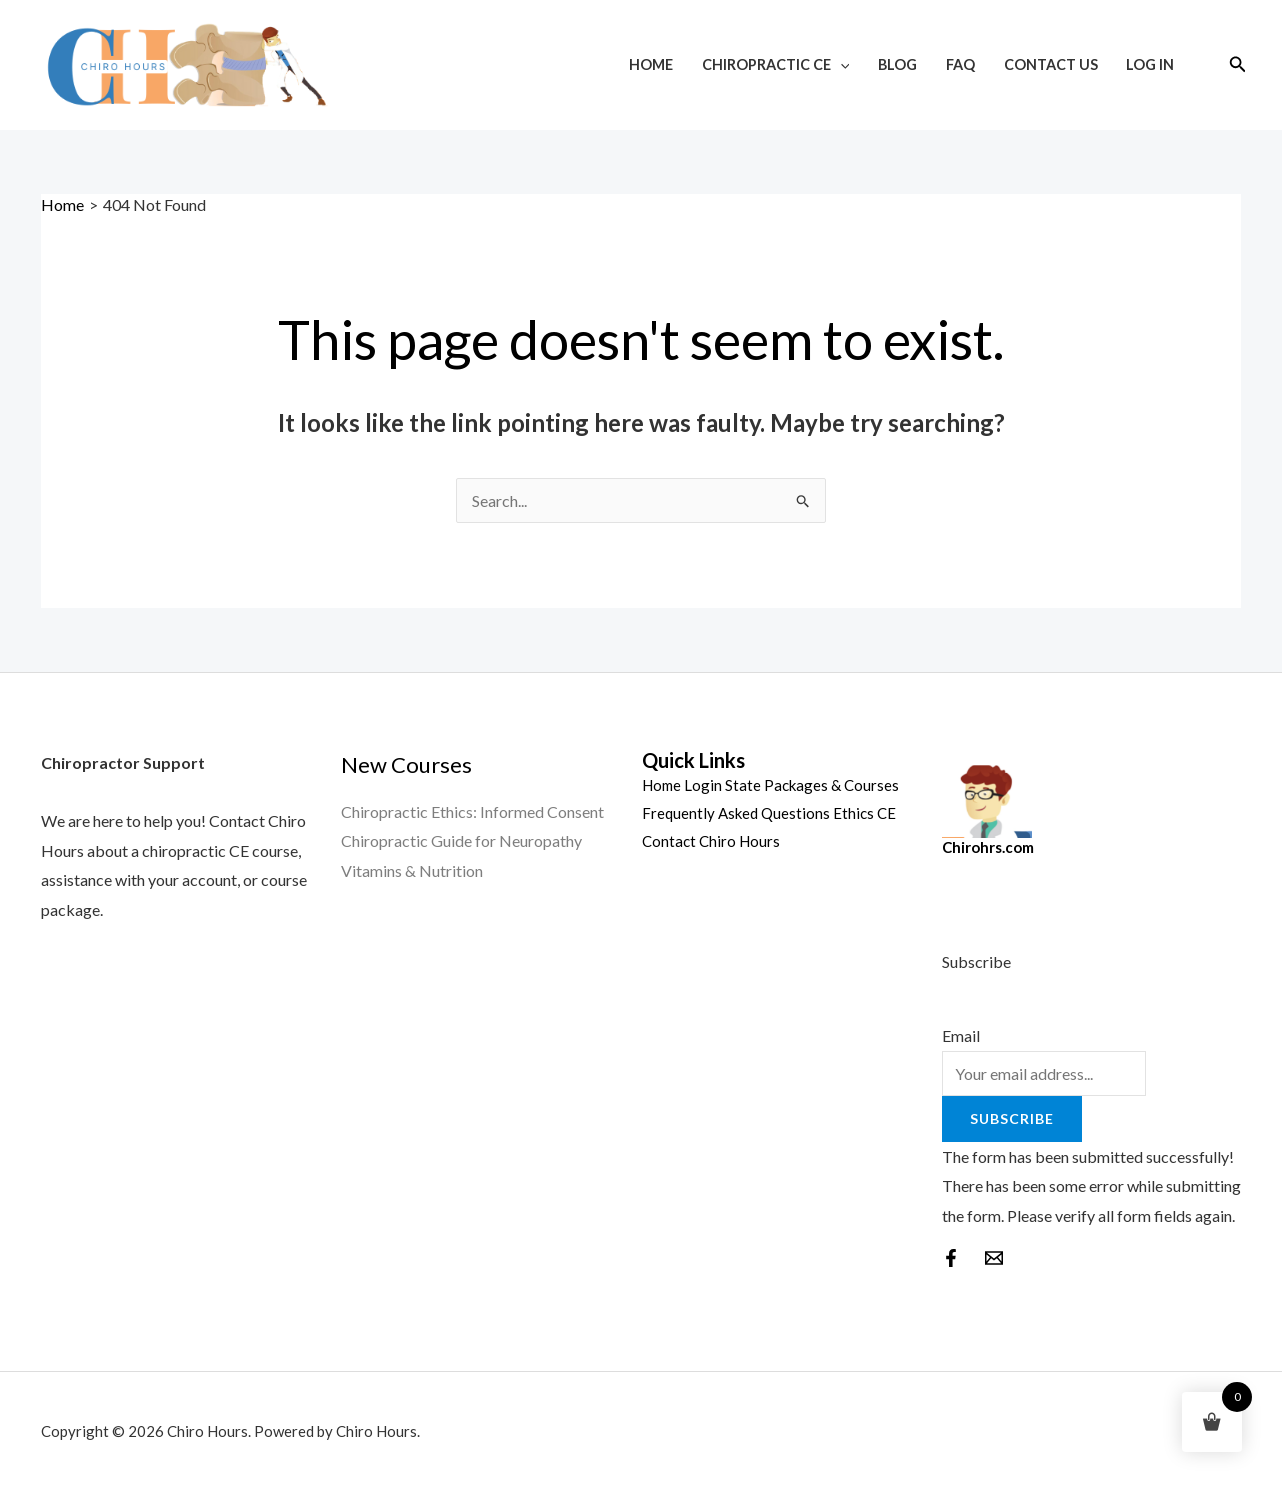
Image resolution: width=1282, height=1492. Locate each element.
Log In (1150, 64)
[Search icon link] (1238, 64)
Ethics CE (864, 813)
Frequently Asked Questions (736, 813)
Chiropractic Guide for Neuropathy (461, 840)
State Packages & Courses (812, 785)
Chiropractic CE (776, 64)
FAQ (960, 64)
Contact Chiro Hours (711, 841)
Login (703, 785)
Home (651, 64)
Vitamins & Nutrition (412, 870)
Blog (897, 64)
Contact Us (1051, 64)
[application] (840, 64)
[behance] (994, 1258)
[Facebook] (951, 1258)
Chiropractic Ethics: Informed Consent (472, 811)
